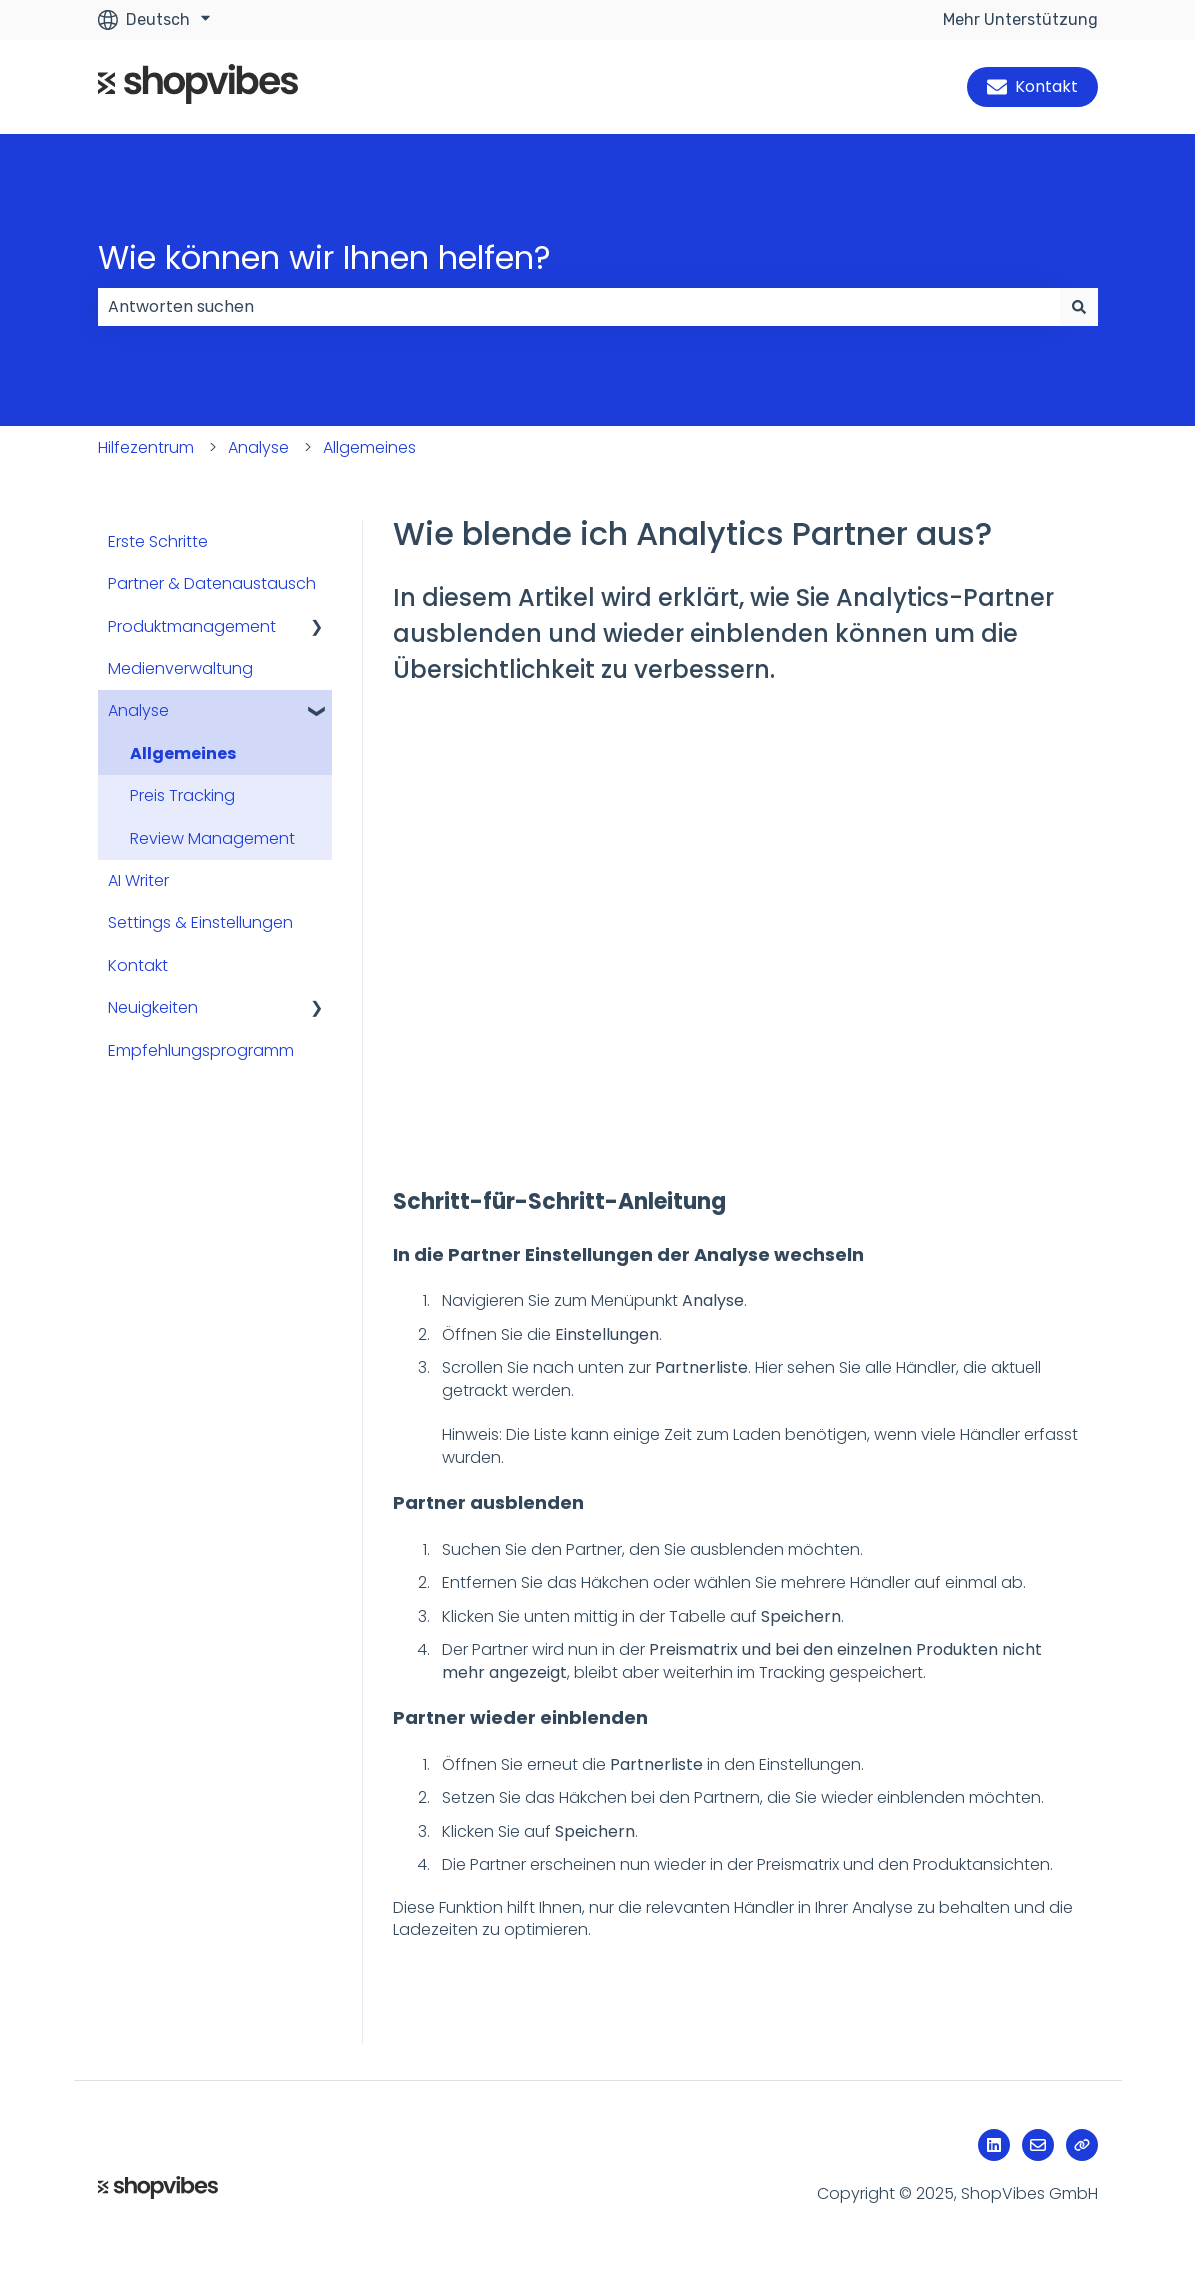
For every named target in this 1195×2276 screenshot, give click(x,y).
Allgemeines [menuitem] (183, 753)
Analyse (258, 447)
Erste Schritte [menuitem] (158, 541)
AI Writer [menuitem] (138, 880)
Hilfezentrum (146, 447)
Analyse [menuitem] (138, 710)
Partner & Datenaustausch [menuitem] (212, 583)
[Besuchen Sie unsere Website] (1082, 2145)
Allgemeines (369, 447)
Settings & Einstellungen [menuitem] (200, 922)
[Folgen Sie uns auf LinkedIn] (994, 2145)
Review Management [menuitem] (212, 838)
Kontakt (1032, 86)
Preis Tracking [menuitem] (182, 795)
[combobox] (579, 307)
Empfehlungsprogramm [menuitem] (201, 1050)
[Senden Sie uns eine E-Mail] (1038, 2145)
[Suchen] (1079, 307)
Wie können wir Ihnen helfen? (324, 257)
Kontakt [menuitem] (138, 965)
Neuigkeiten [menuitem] (153, 1007)
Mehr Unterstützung (1020, 19)
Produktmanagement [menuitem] (192, 626)
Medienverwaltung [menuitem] (180, 668)
